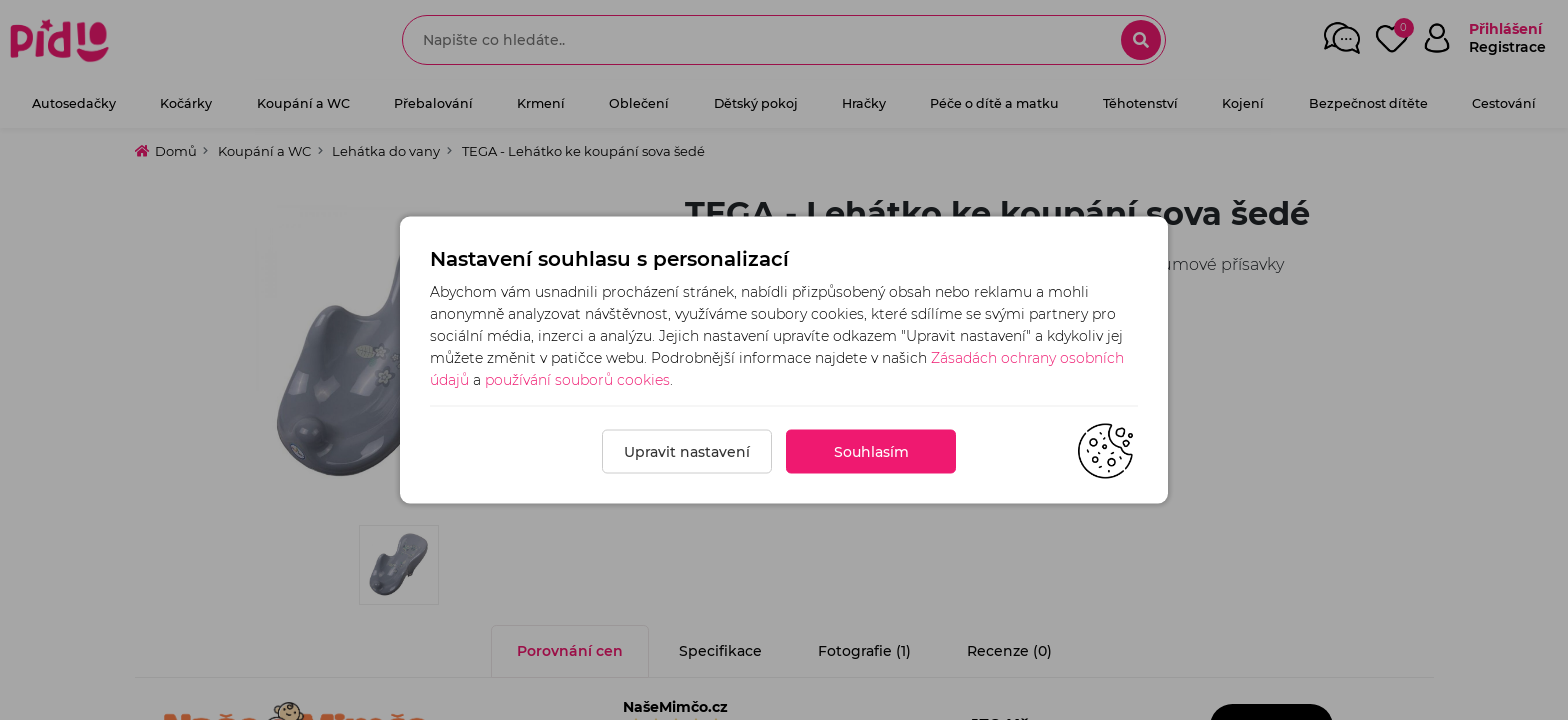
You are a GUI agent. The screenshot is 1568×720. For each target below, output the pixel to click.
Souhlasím (871, 452)
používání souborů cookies (577, 380)
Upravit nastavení (687, 452)
